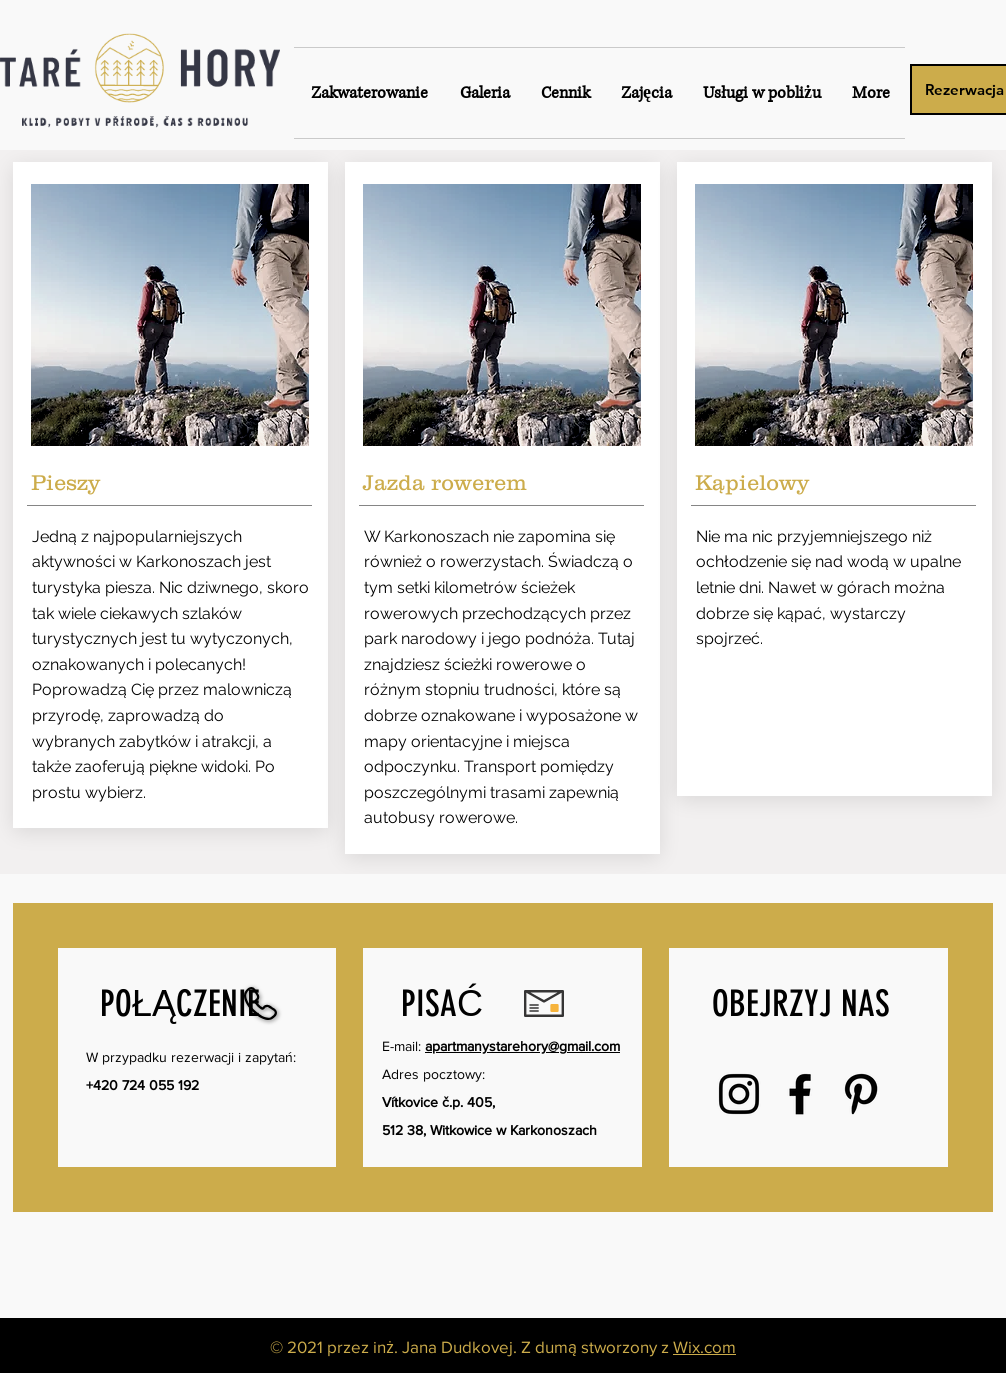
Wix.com (704, 1346)
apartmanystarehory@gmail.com (522, 1046)
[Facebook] (800, 1094)
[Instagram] (739, 1094)
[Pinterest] (861, 1094)
